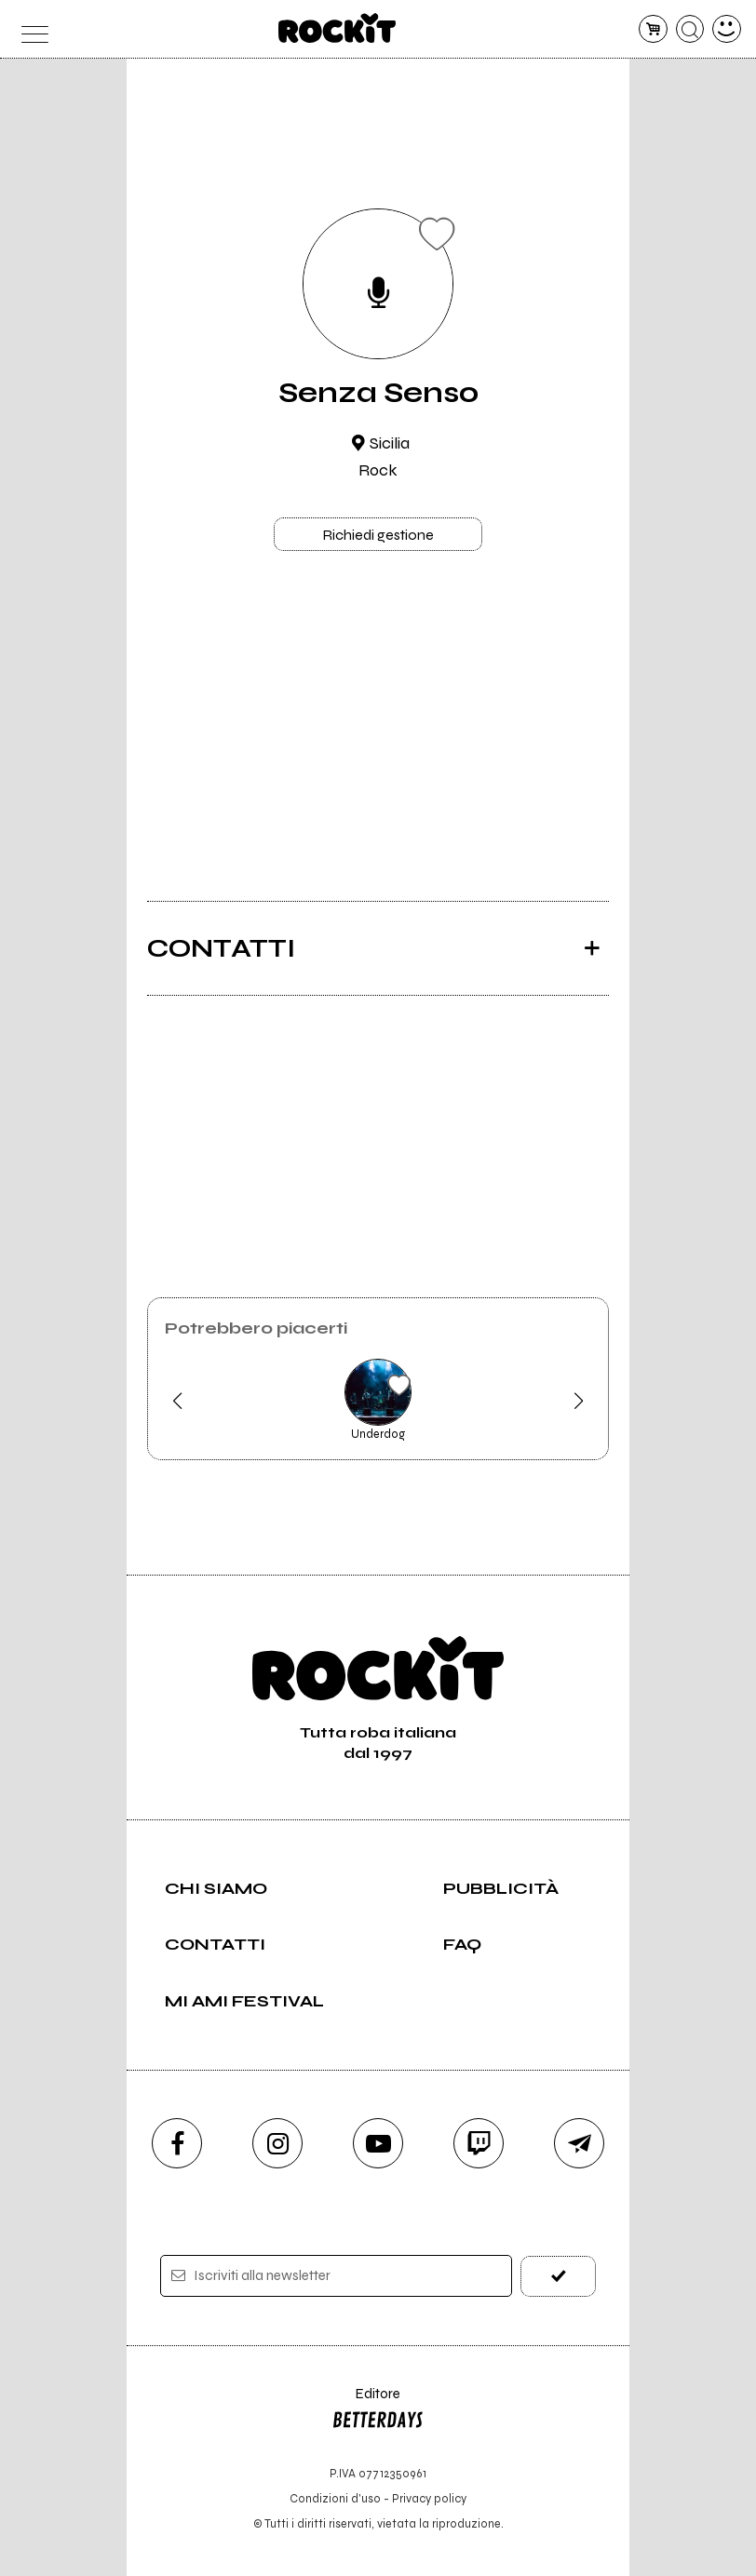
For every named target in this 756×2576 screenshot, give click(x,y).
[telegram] (579, 2143)
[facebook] (177, 2143)
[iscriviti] (558, 2276)
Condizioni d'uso (335, 2498)
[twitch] (478, 2143)
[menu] (29, 29)
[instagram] (277, 2143)
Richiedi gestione (378, 534)
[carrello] (653, 29)
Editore (378, 2411)
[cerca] (690, 29)
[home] (337, 28)
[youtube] (378, 2143)
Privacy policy (429, 2498)
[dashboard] (726, 29)
